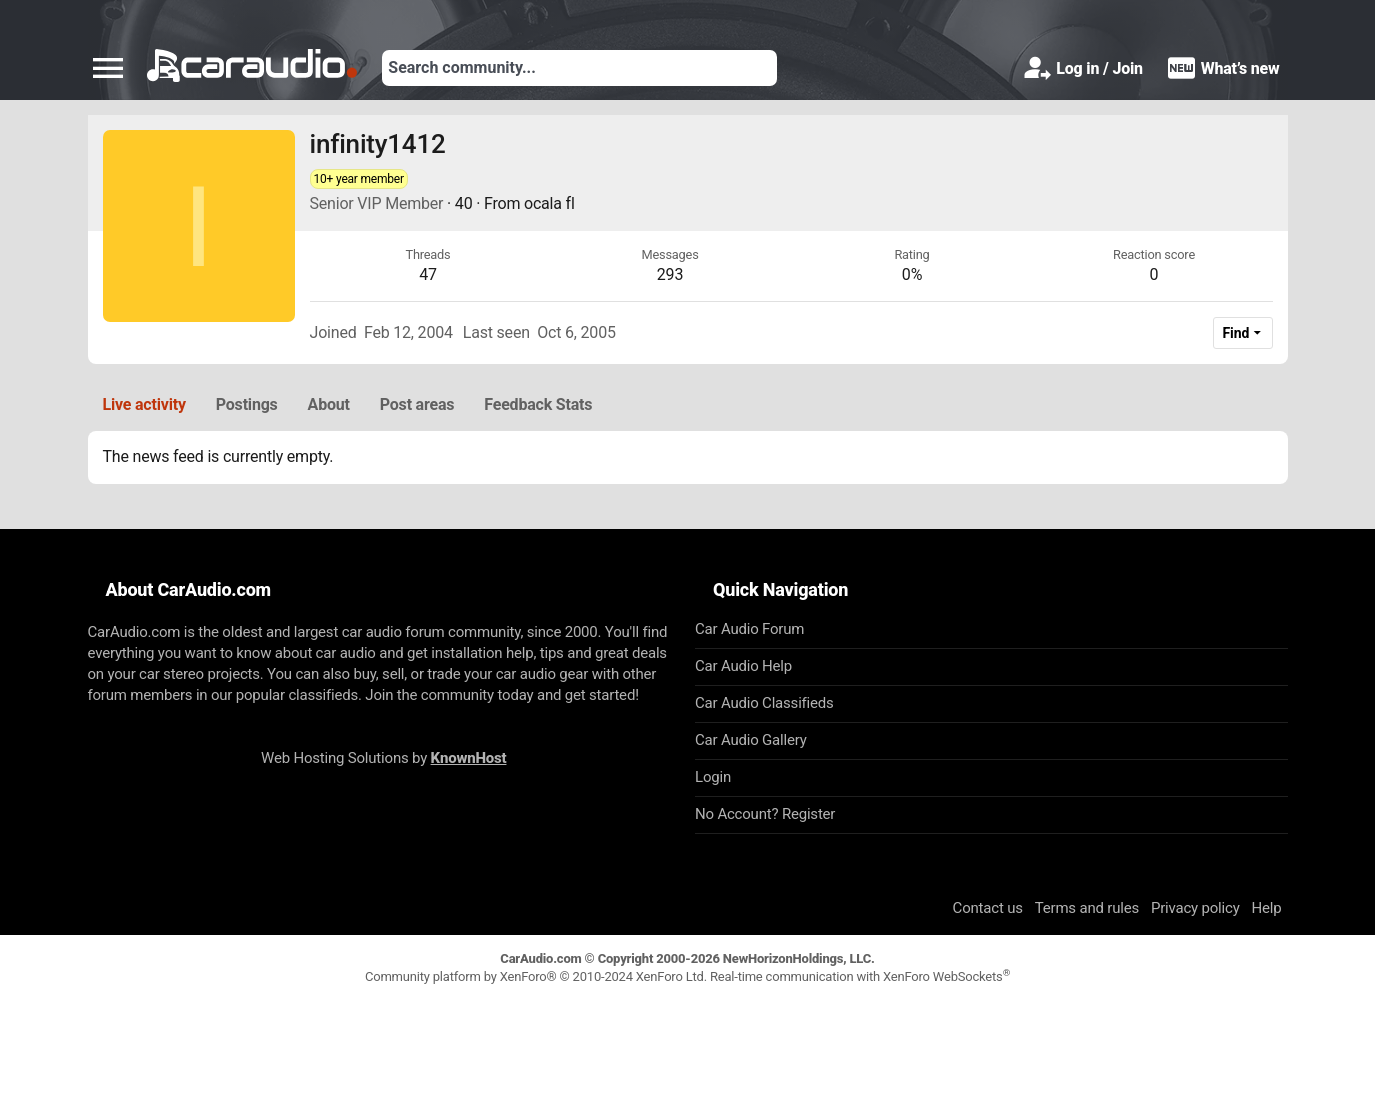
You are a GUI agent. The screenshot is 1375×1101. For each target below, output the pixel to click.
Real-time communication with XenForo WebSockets (860, 976)
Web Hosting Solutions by (383, 758)
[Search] (579, 68)
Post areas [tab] (417, 404)
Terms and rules (1087, 908)
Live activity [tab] (144, 404)
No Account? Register (765, 814)
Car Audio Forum (749, 629)
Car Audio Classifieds (764, 703)
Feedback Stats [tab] (538, 404)
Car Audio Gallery (751, 740)
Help (1267, 908)
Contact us (988, 908)
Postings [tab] (247, 404)
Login (713, 777)
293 (670, 274)
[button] (108, 68)
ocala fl (549, 203)
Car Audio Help (743, 666)
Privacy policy (1195, 908)
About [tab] (329, 404)
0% (912, 274)
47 (428, 274)
